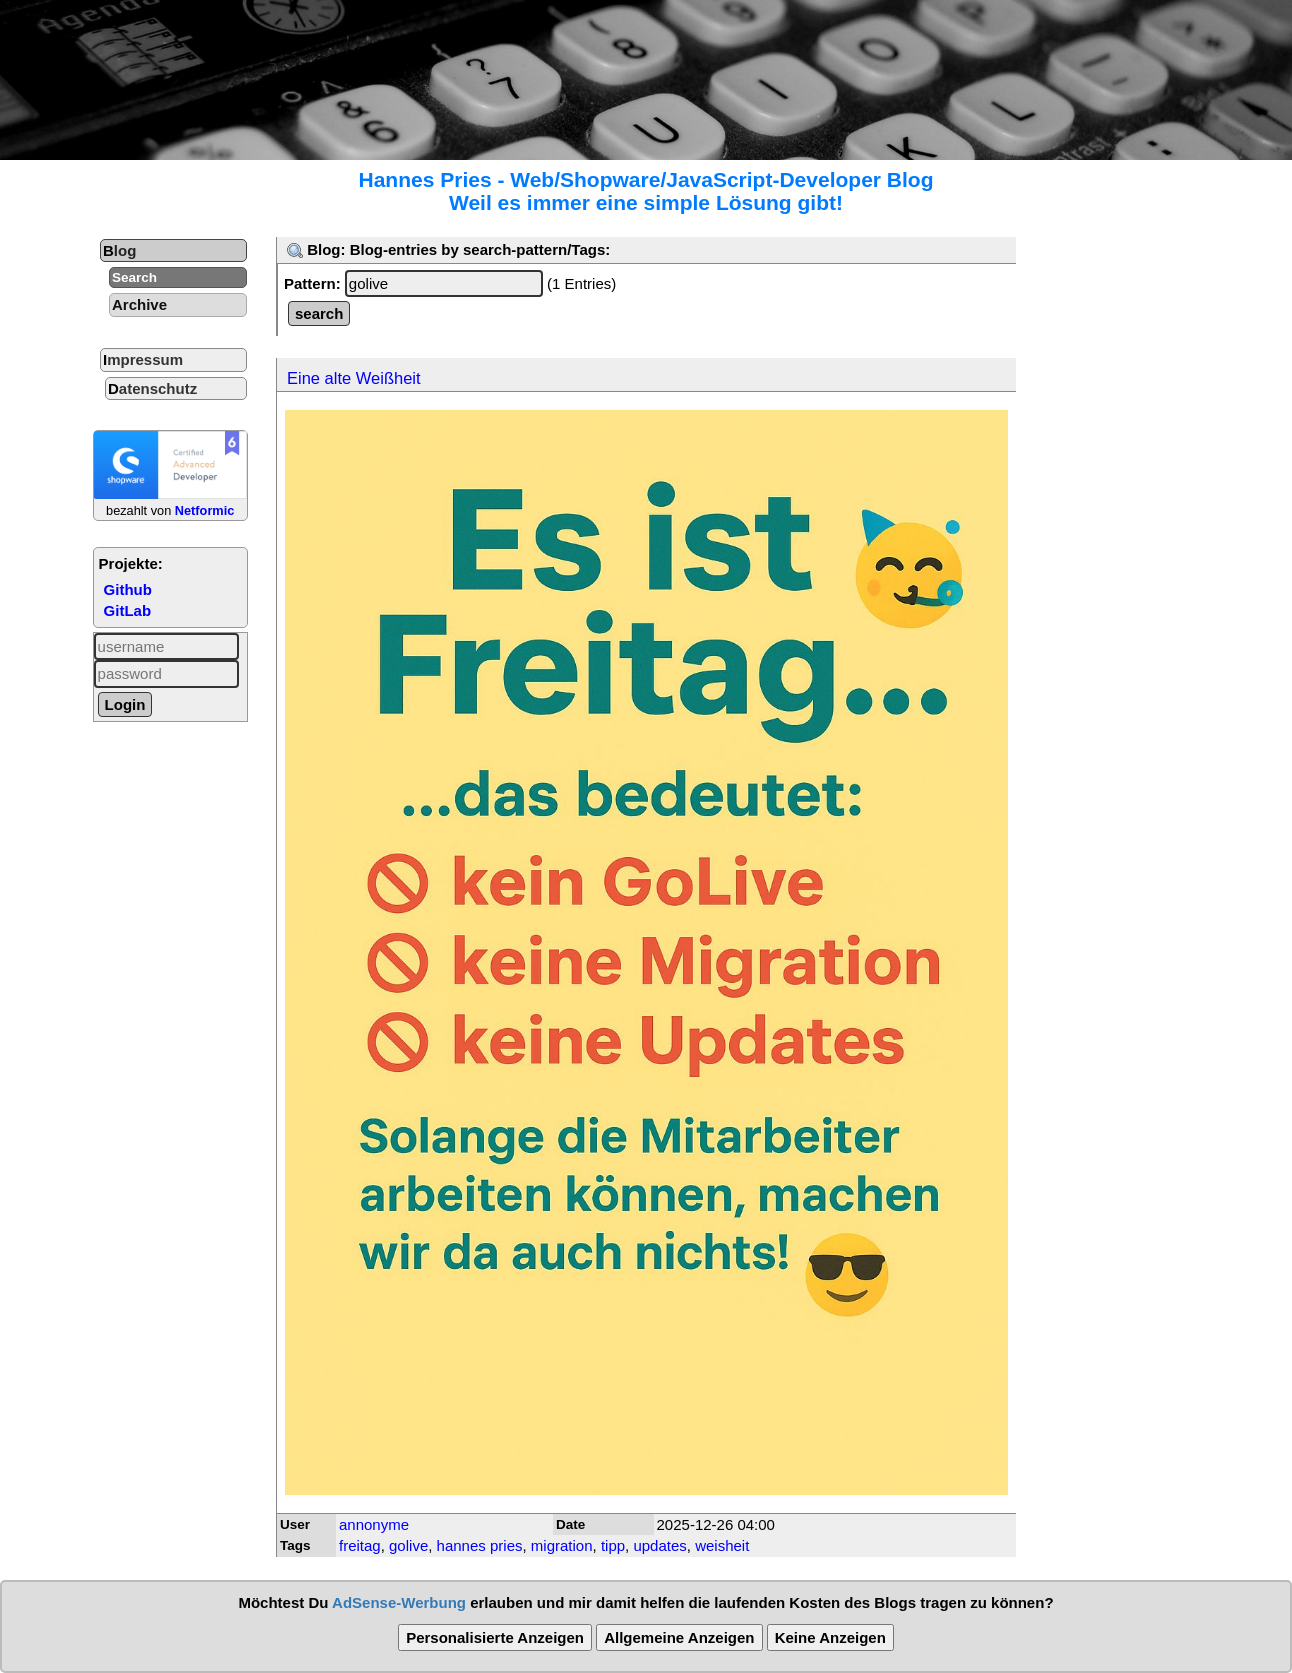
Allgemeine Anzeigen (679, 1637)
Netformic (205, 510)
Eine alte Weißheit (354, 378)
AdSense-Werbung (399, 1602)
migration (562, 1545)
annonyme (374, 1524)
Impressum (143, 359)
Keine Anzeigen (830, 1637)
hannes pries (480, 1545)
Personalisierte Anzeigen (495, 1637)
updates (659, 1545)
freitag (360, 1545)
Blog (119, 250)
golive (408, 1545)
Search (134, 277)
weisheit (722, 1545)
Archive (139, 304)
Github (128, 589)
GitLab (128, 610)
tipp (613, 1545)
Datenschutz (152, 388)
